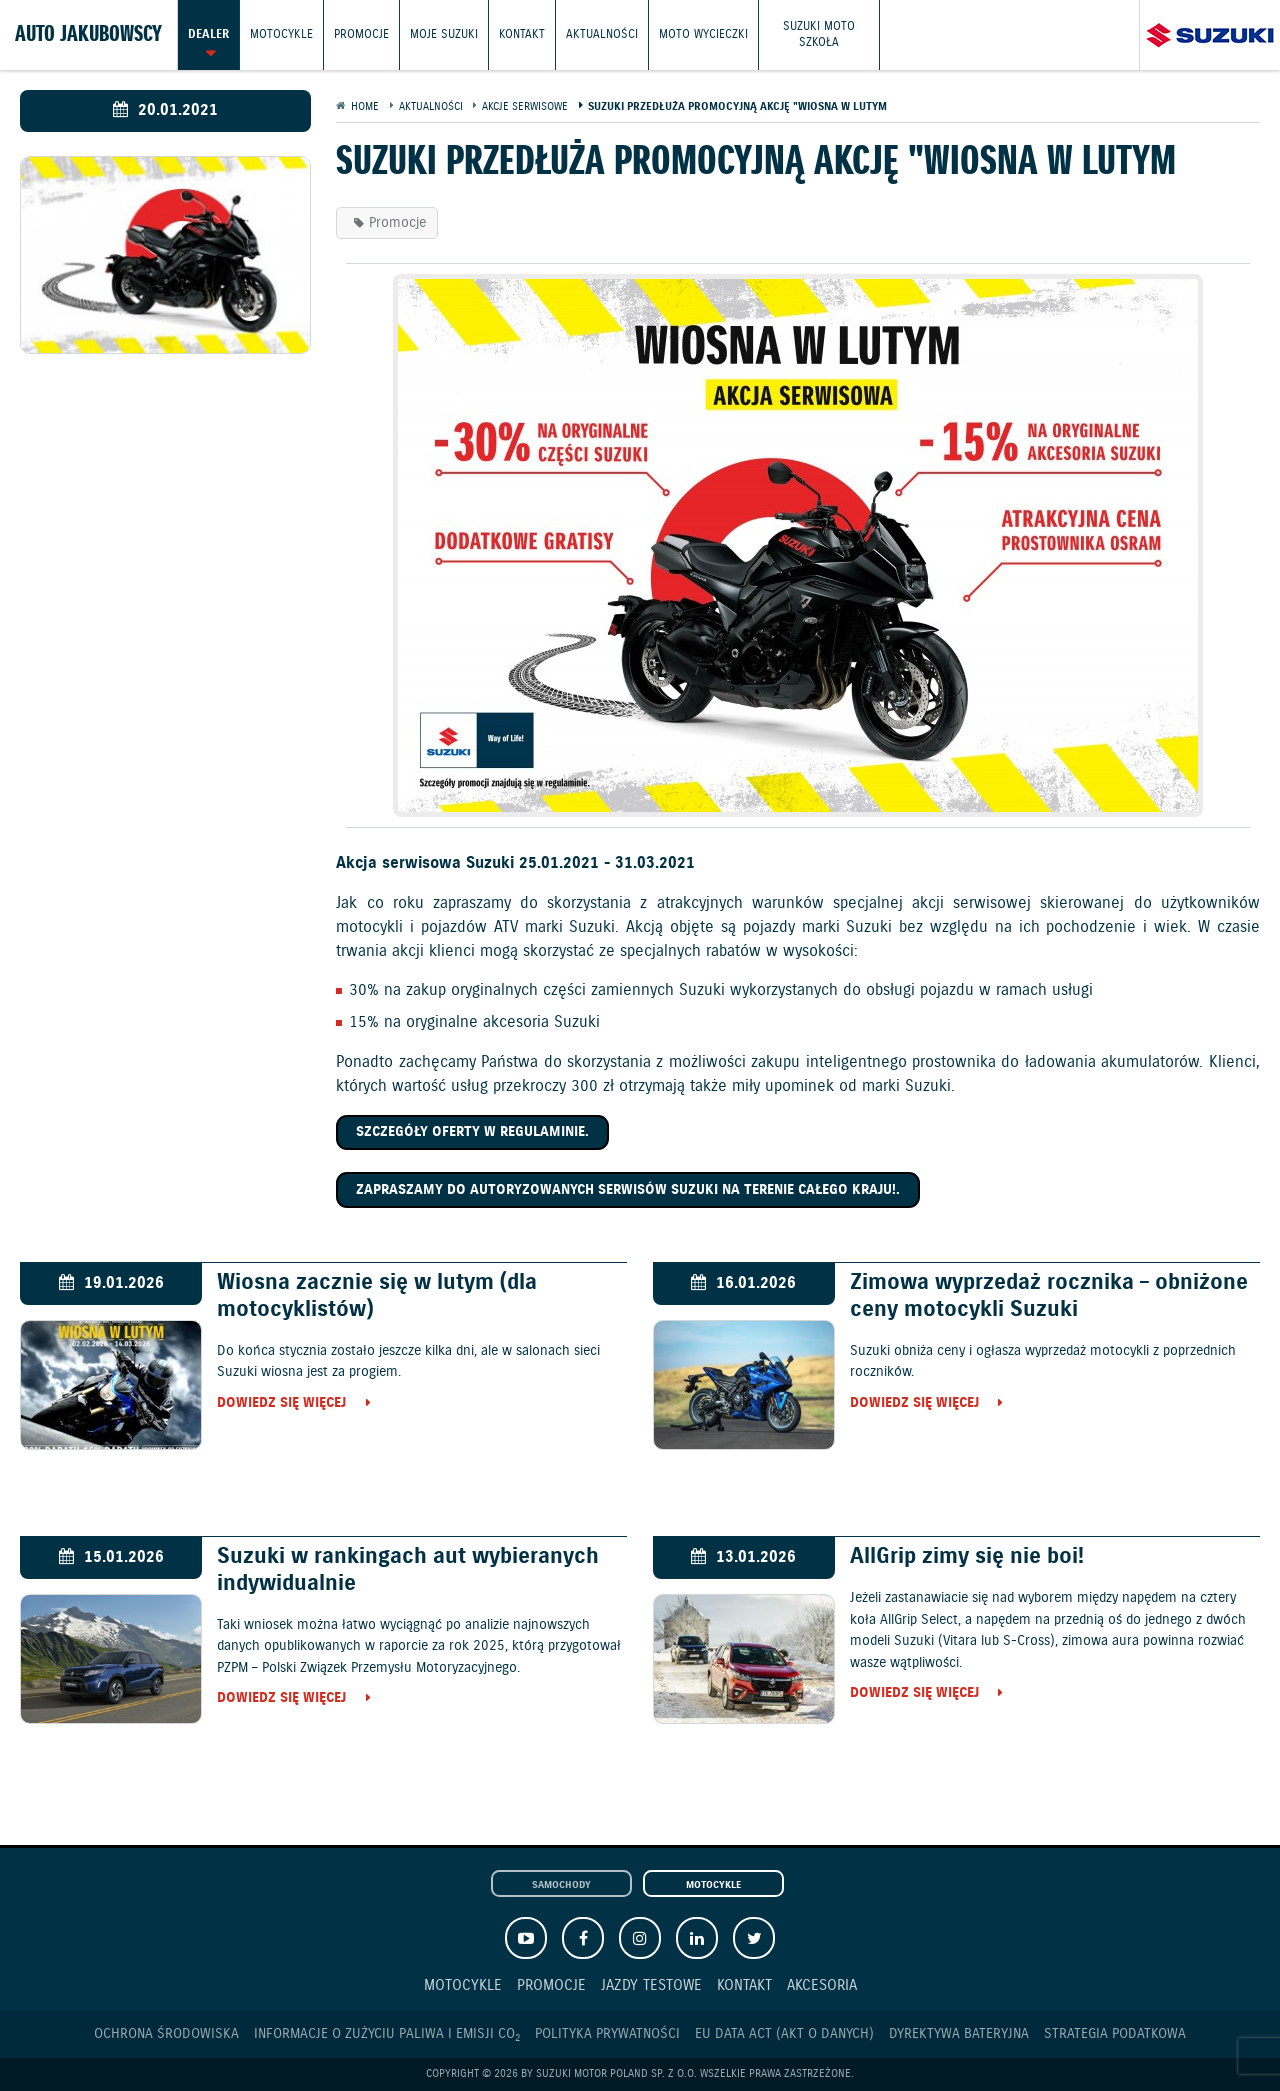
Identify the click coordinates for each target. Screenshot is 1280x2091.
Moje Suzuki (444, 34)
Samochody (561, 1885)
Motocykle (281, 34)
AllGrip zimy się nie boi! (967, 1556)
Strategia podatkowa (1115, 2034)
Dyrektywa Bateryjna (959, 2034)
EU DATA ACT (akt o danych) (784, 2034)
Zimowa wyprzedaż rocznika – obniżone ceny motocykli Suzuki (1049, 1296)
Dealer (208, 34)
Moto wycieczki (703, 34)
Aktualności (602, 34)
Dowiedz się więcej (281, 1404)
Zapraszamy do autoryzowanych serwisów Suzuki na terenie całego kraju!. (628, 1190)
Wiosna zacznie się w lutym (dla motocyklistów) (377, 1296)
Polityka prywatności (607, 2034)
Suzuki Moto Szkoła (819, 34)
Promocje (361, 34)
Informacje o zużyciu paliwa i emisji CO (387, 2034)
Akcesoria (822, 1985)
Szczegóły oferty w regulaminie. (472, 1132)
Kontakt (522, 34)
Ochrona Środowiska (166, 2034)
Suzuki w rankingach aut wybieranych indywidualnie (408, 1570)
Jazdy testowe (651, 1985)
